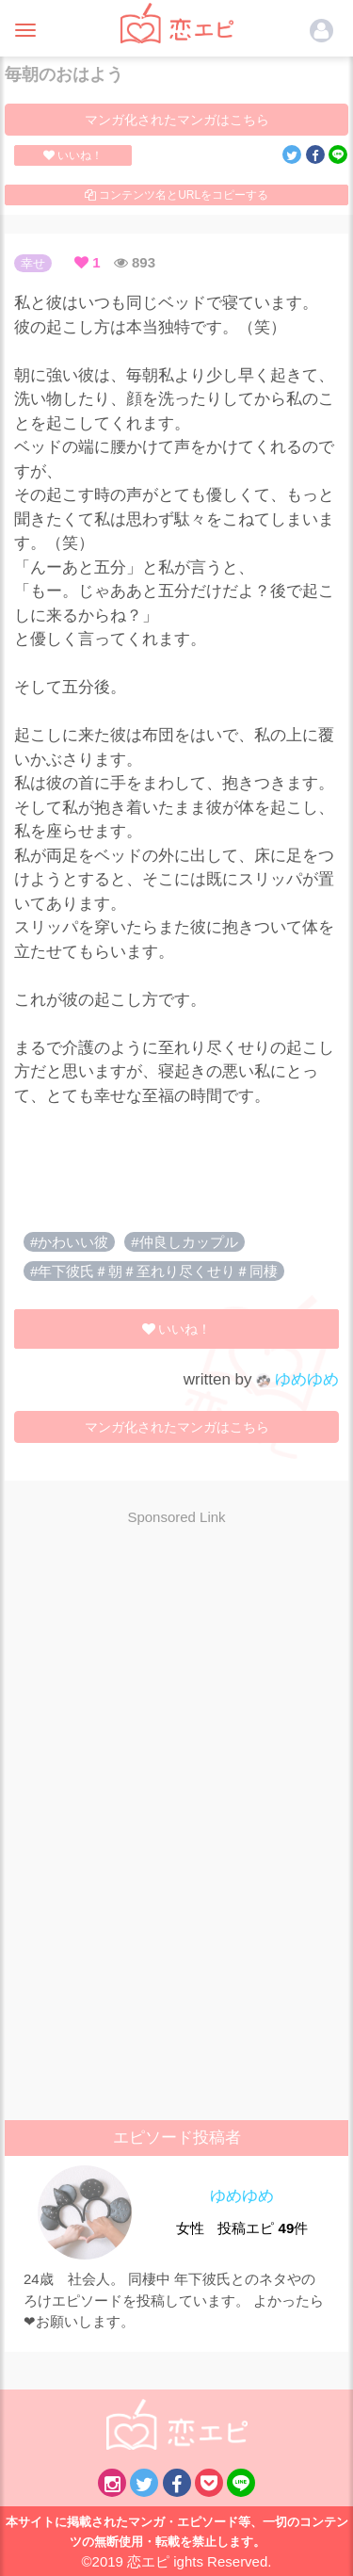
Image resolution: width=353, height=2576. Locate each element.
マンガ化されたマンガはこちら (177, 119)
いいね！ (73, 155)
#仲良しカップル (184, 1242)
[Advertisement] (177, 1676)
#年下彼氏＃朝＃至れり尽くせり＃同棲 (154, 1271)
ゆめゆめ (297, 1379)
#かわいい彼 (69, 1242)
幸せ (33, 263)
